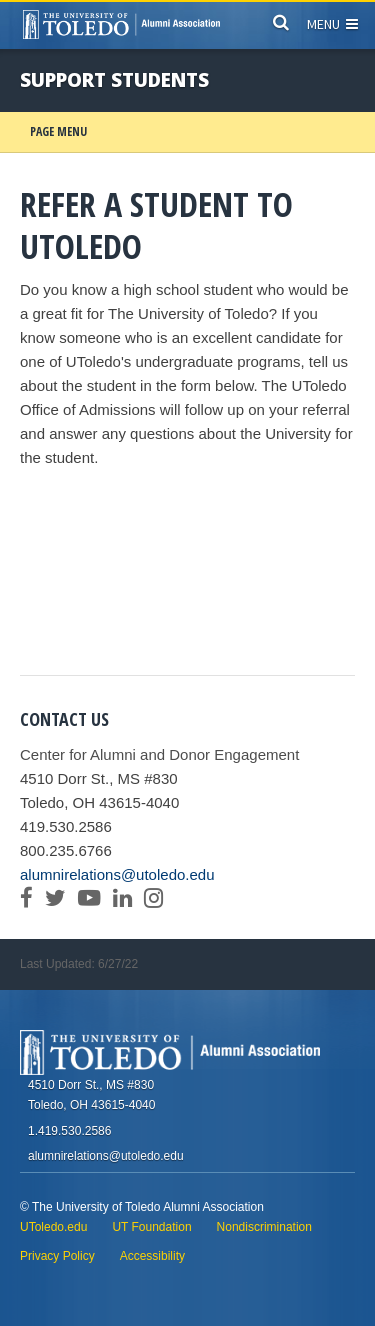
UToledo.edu (53, 1227)
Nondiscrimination (264, 1227)
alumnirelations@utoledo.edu (117, 874)
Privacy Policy (57, 1256)
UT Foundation (151, 1227)
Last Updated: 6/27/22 (79, 964)
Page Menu (58, 131)
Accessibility (152, 1256)
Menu (332, 24)
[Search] (281, 21)
